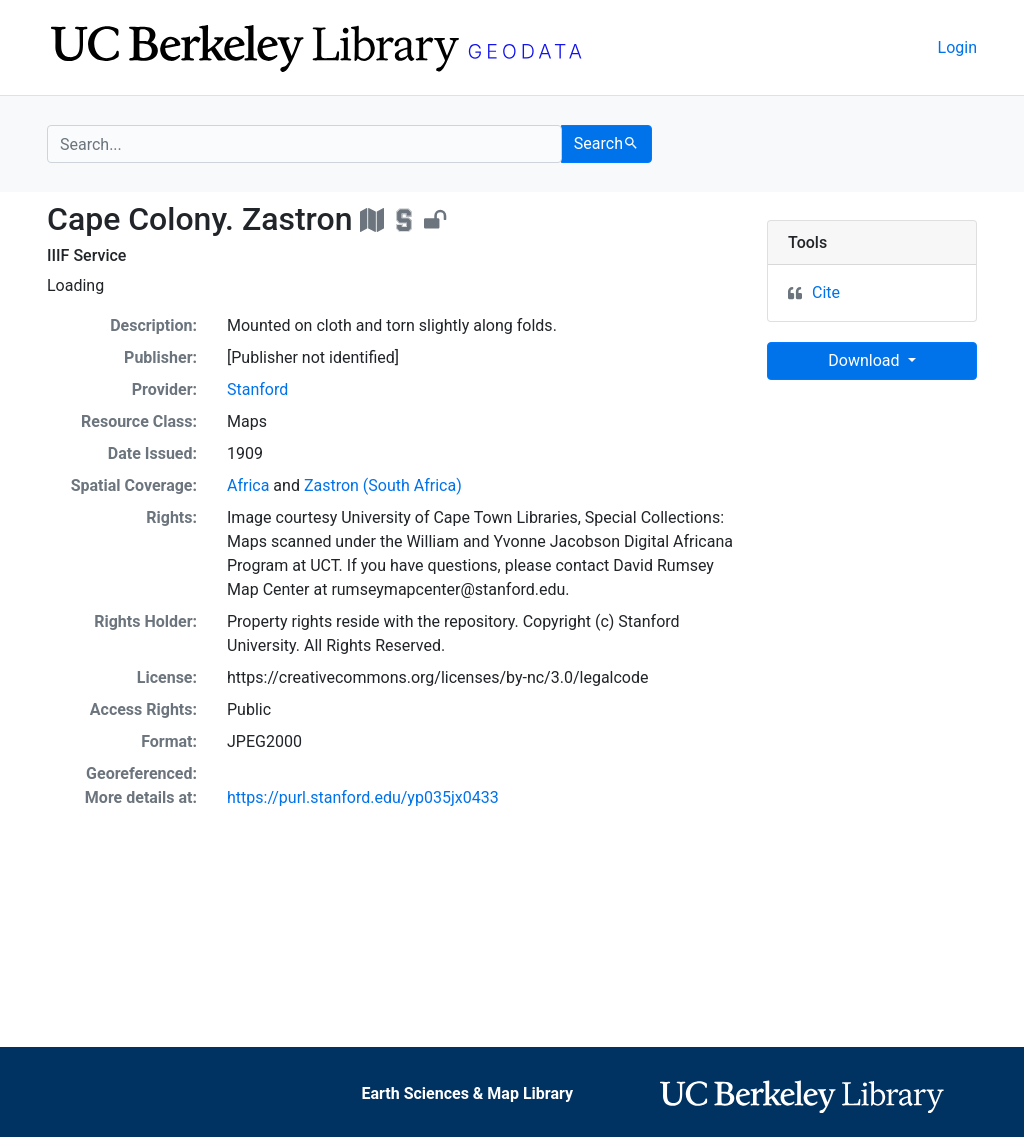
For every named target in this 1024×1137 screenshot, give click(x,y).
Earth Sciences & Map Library (467, 1093)
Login (957, 47)
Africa (248, 485)
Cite (826, 292)
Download (865, 360)
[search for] (304, 144)
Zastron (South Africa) (383, 485)
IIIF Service (86, 255)
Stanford (257, 389)
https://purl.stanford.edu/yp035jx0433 (363, 797)
